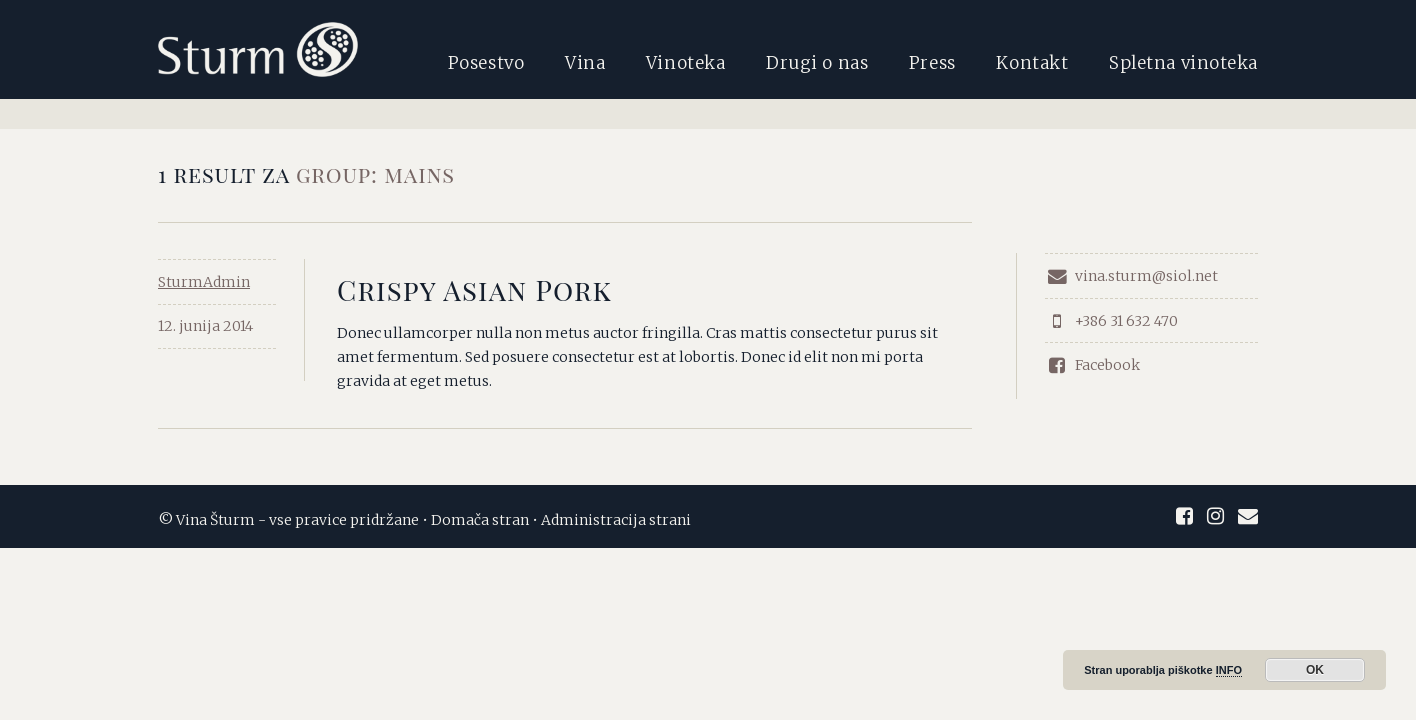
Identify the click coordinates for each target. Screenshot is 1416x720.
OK (1315, 670)
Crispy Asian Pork (474, 289)
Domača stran (480, 520)
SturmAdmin (204, 282)
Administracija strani (616, 520)
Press (932, 63)
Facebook (1092, 365)
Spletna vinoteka (1183, 63)
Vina (585, 63)
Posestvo (486, 63)
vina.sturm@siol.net (1131, 276)
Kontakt (1032, 63)
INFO (1229, 670)
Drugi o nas (817, 63)
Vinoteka (685, 63)
